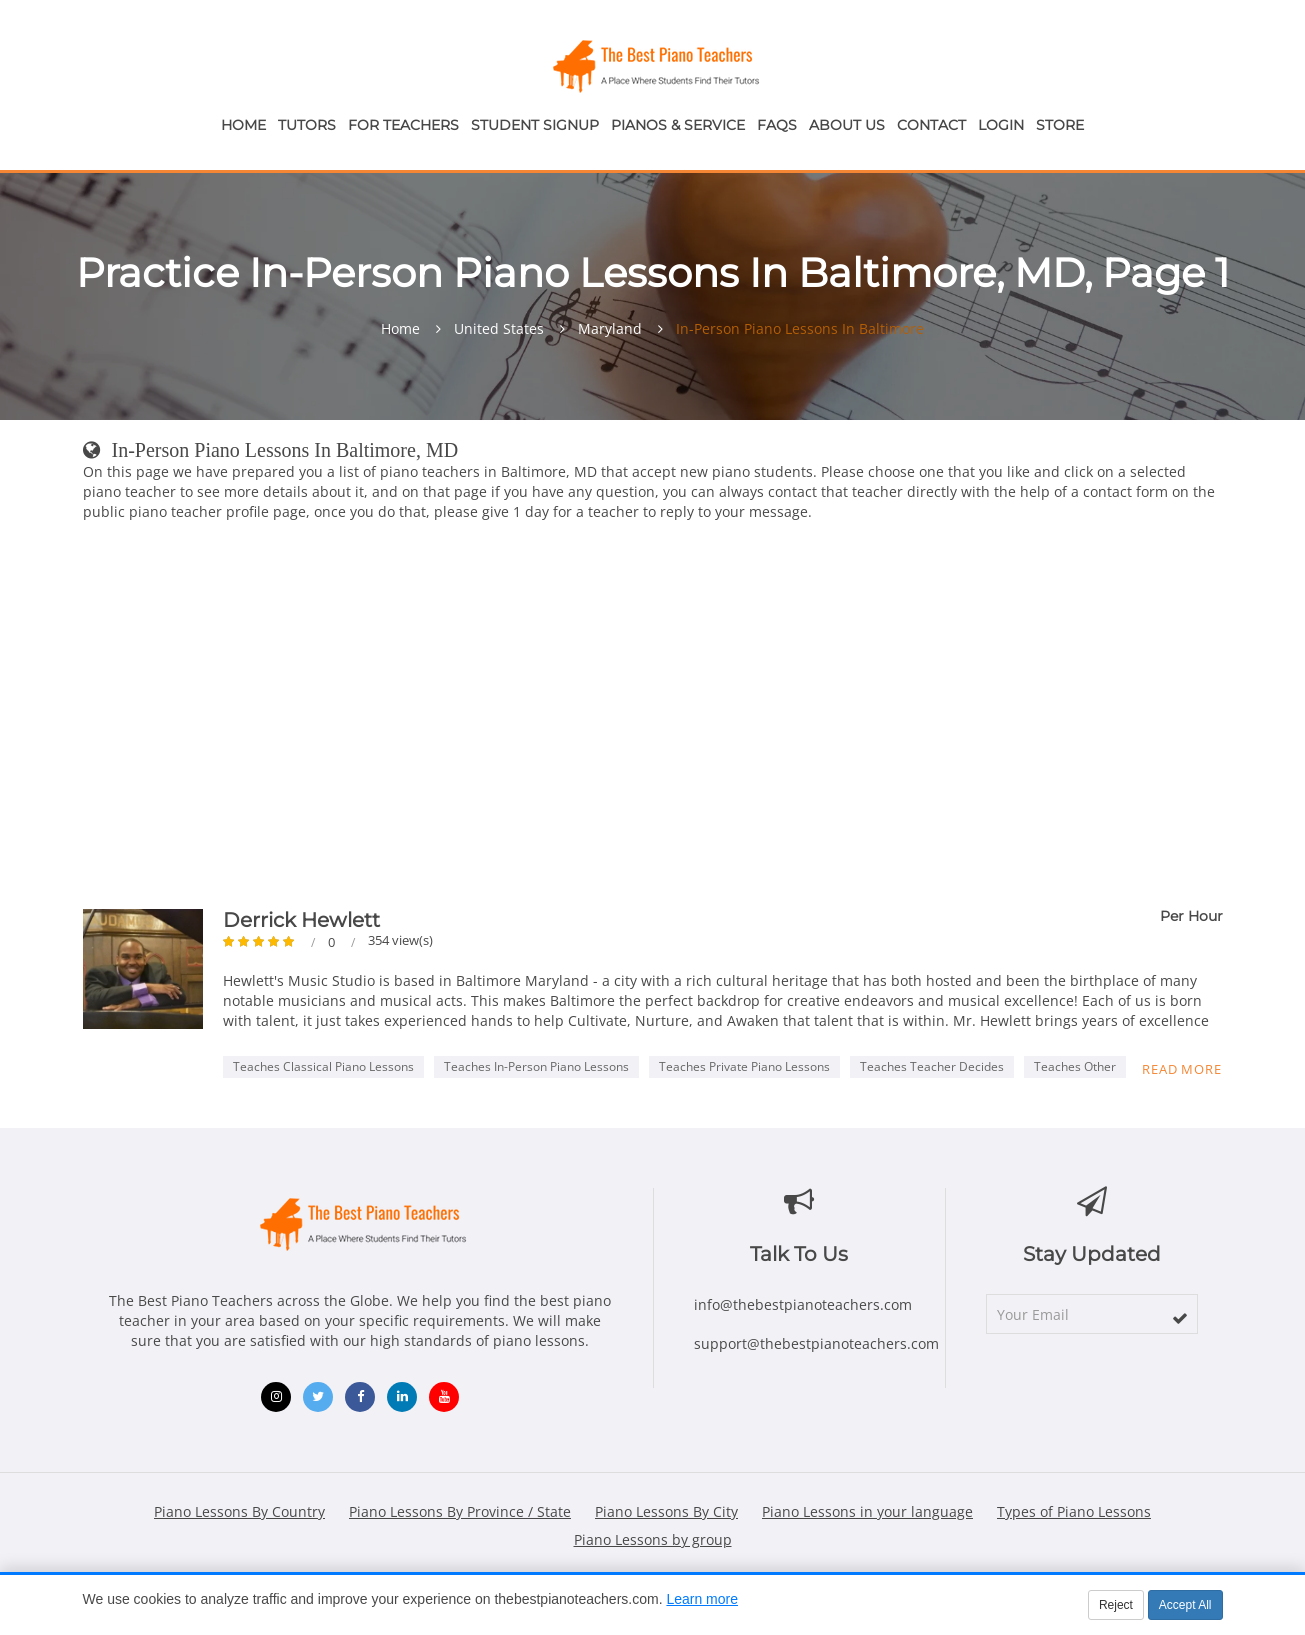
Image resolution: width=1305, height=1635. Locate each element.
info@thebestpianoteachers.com (803, 1304)
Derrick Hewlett (301, 920)
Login (1001, 125)
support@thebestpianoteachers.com (816, 1343)
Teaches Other (1075, 1066)
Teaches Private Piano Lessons (744, 1066)
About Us (847, 125)
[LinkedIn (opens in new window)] (402, 1397)
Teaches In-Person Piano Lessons (536, 1066)
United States (499, 329)
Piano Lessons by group (653, 1539)
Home (243, 125)
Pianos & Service (678, 125)
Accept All (1185, 1605)
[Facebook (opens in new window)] (360, 1397)
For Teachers (403, 125)
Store (1060, 125)
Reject (1116, 1605)
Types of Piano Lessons (1074, 1511)
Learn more (702, 1599)
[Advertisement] (653, 719)
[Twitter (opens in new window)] (318, 1397)
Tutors (307, 125)
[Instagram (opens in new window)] (276, 1397)
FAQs (777, 125)
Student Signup (535, 125)
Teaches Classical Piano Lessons (323, 1066)
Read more (1181, 1069)
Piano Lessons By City (666, 1511)
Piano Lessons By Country (239, 1511)
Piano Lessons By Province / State (460, 1511)
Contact (931, 125)
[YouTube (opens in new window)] (444, 1397)
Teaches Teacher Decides (932, 1066)
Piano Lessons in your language (867, 1511)
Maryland (610, 329)
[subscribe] (1180, 1318)
